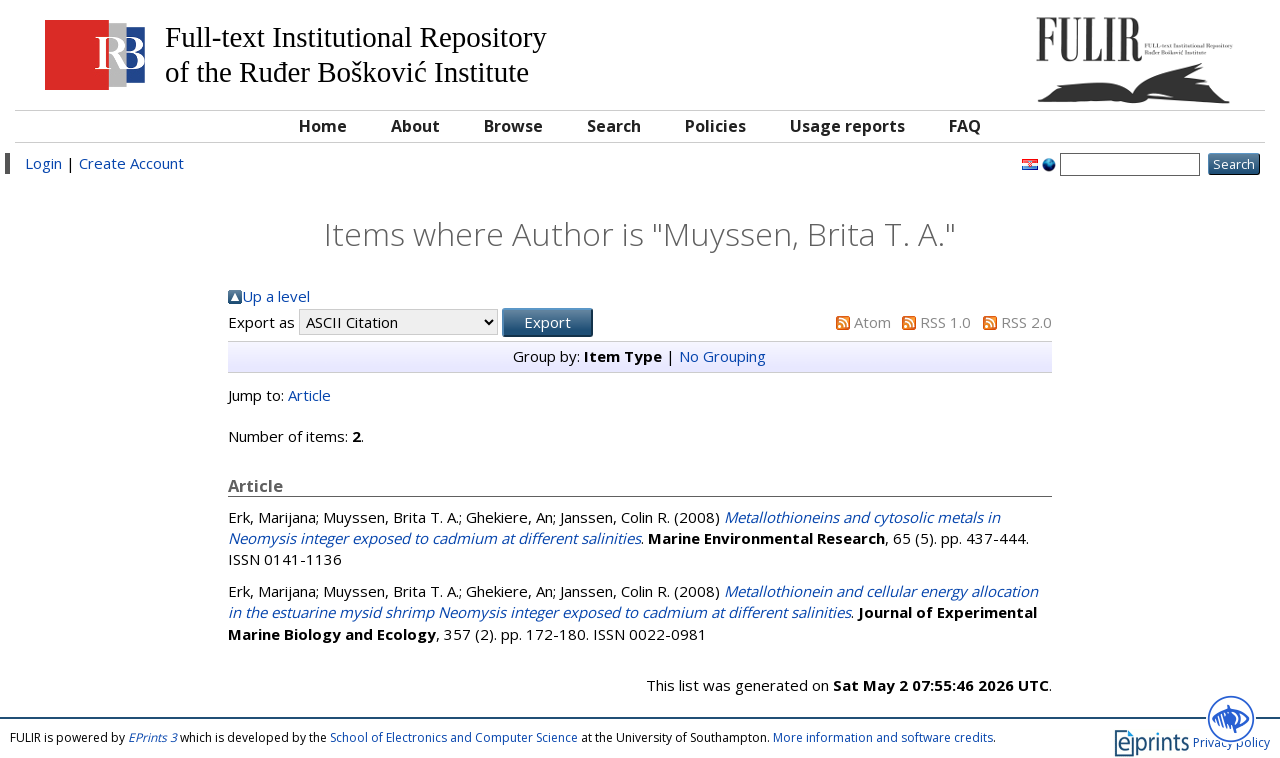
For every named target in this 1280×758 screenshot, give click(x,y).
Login (43, 163)
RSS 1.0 (945, 322)
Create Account (131, 163)
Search (614, 126)
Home (323, 126)
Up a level (276, 296)
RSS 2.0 (1026, 322)
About (415, 126)
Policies (715, 126)
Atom (872, 322)
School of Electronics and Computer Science (454, 737)
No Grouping (722, 356)
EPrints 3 (152, 737)
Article (309, 395)
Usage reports (847, 126)
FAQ (965, 126)
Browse (513, 126)
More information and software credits (883, 737)
